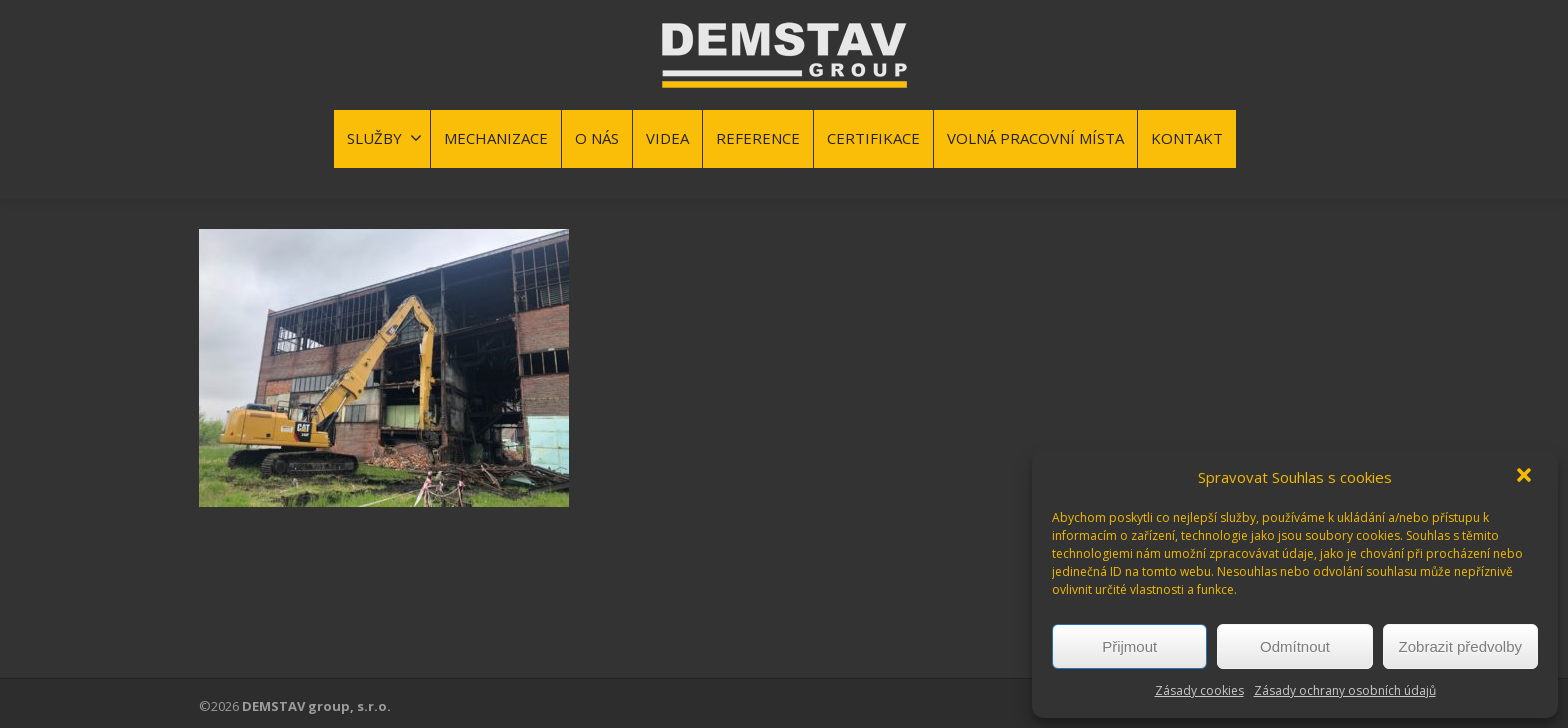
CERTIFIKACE (873, 138)
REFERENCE (758, 138)
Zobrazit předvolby (1460, 646)
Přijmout (1129, 646)
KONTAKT (1187, 138)
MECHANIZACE (496, 138)
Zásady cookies (1199, 690)
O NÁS (597, 138)
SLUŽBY (384, 138)
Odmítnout (1295, 646)
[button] (1526, 477)
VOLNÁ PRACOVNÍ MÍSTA (1035, 138)
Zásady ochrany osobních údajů (1345, 690)
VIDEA (667, 138)
